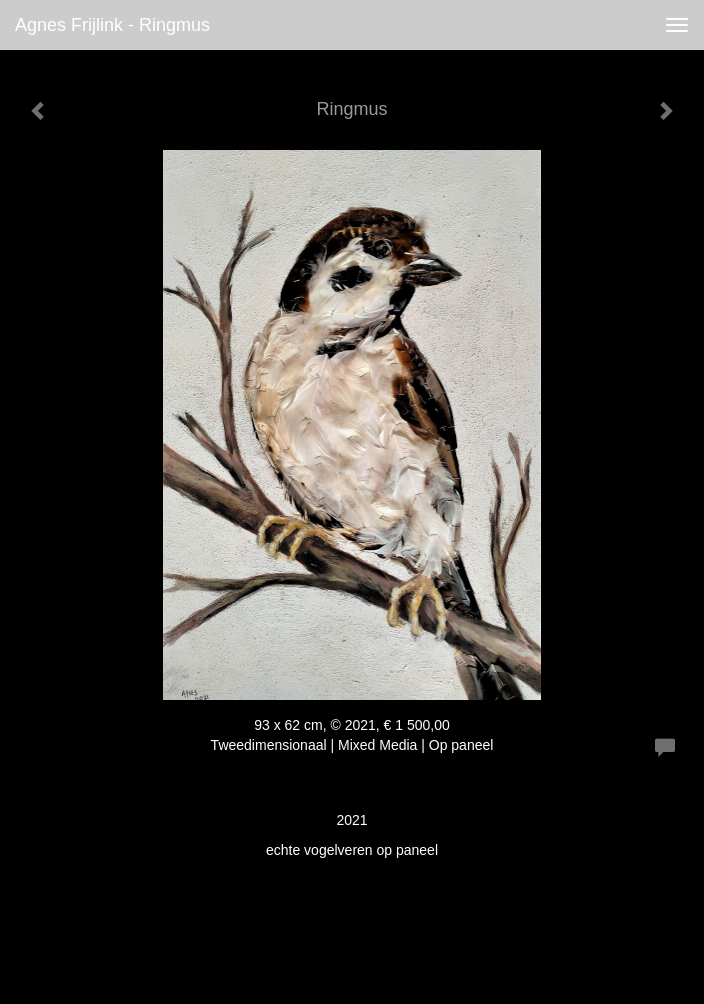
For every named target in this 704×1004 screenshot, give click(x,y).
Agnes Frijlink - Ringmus (112, 25)
